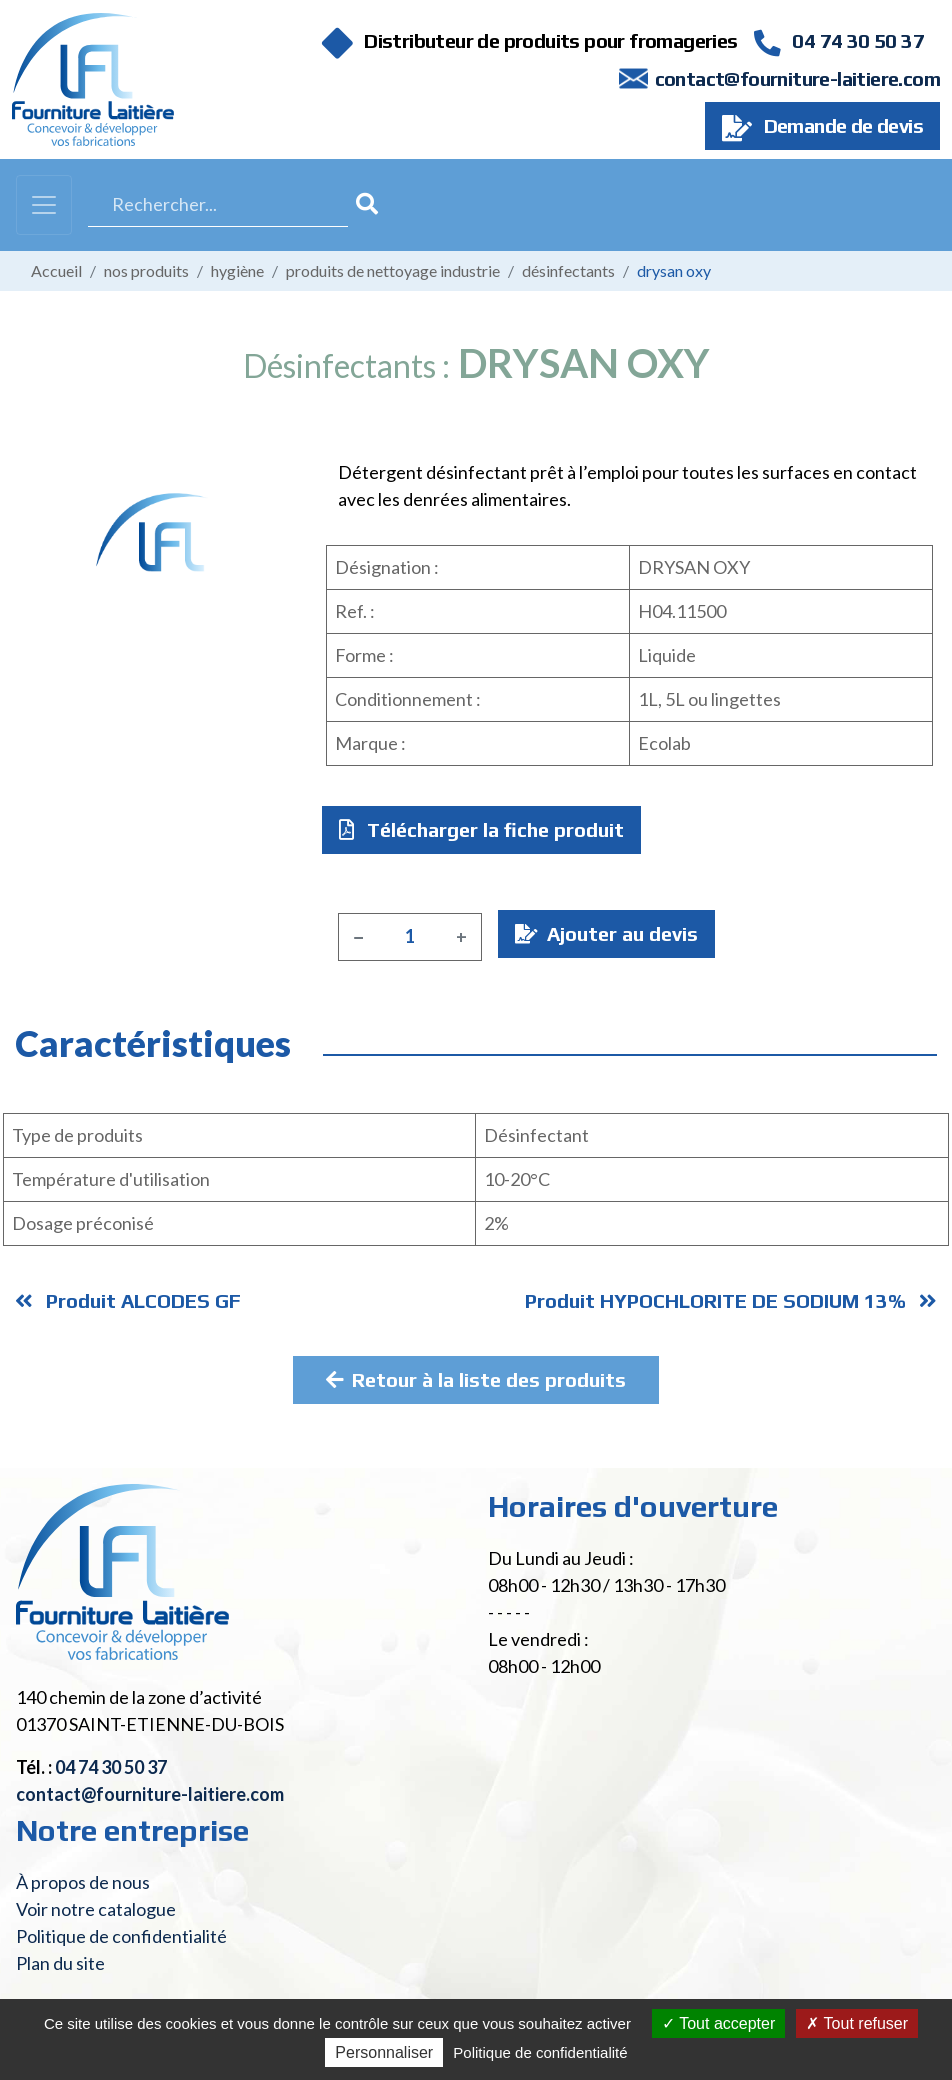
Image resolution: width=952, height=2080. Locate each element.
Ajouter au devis (606, 933)
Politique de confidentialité (121, 1936)
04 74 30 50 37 (839, 40)
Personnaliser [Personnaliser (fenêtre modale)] (384, 2052)
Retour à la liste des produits (476, 1379)
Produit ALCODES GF (128, 1300)
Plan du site (60, 1963)
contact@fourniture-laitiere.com (797, 78)
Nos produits (146, 270)
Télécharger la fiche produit (481, 829)
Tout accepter (718, 2023)
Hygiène (237, 270)
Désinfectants (568, 270)
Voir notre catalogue (96, 1909)
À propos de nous (83, 1882)
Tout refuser (857, 2023)
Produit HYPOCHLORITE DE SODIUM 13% (731, 1300)
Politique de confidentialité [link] (540, 2052)
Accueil (56, 270)
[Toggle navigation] (44, 205)
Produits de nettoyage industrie (393, 270)
